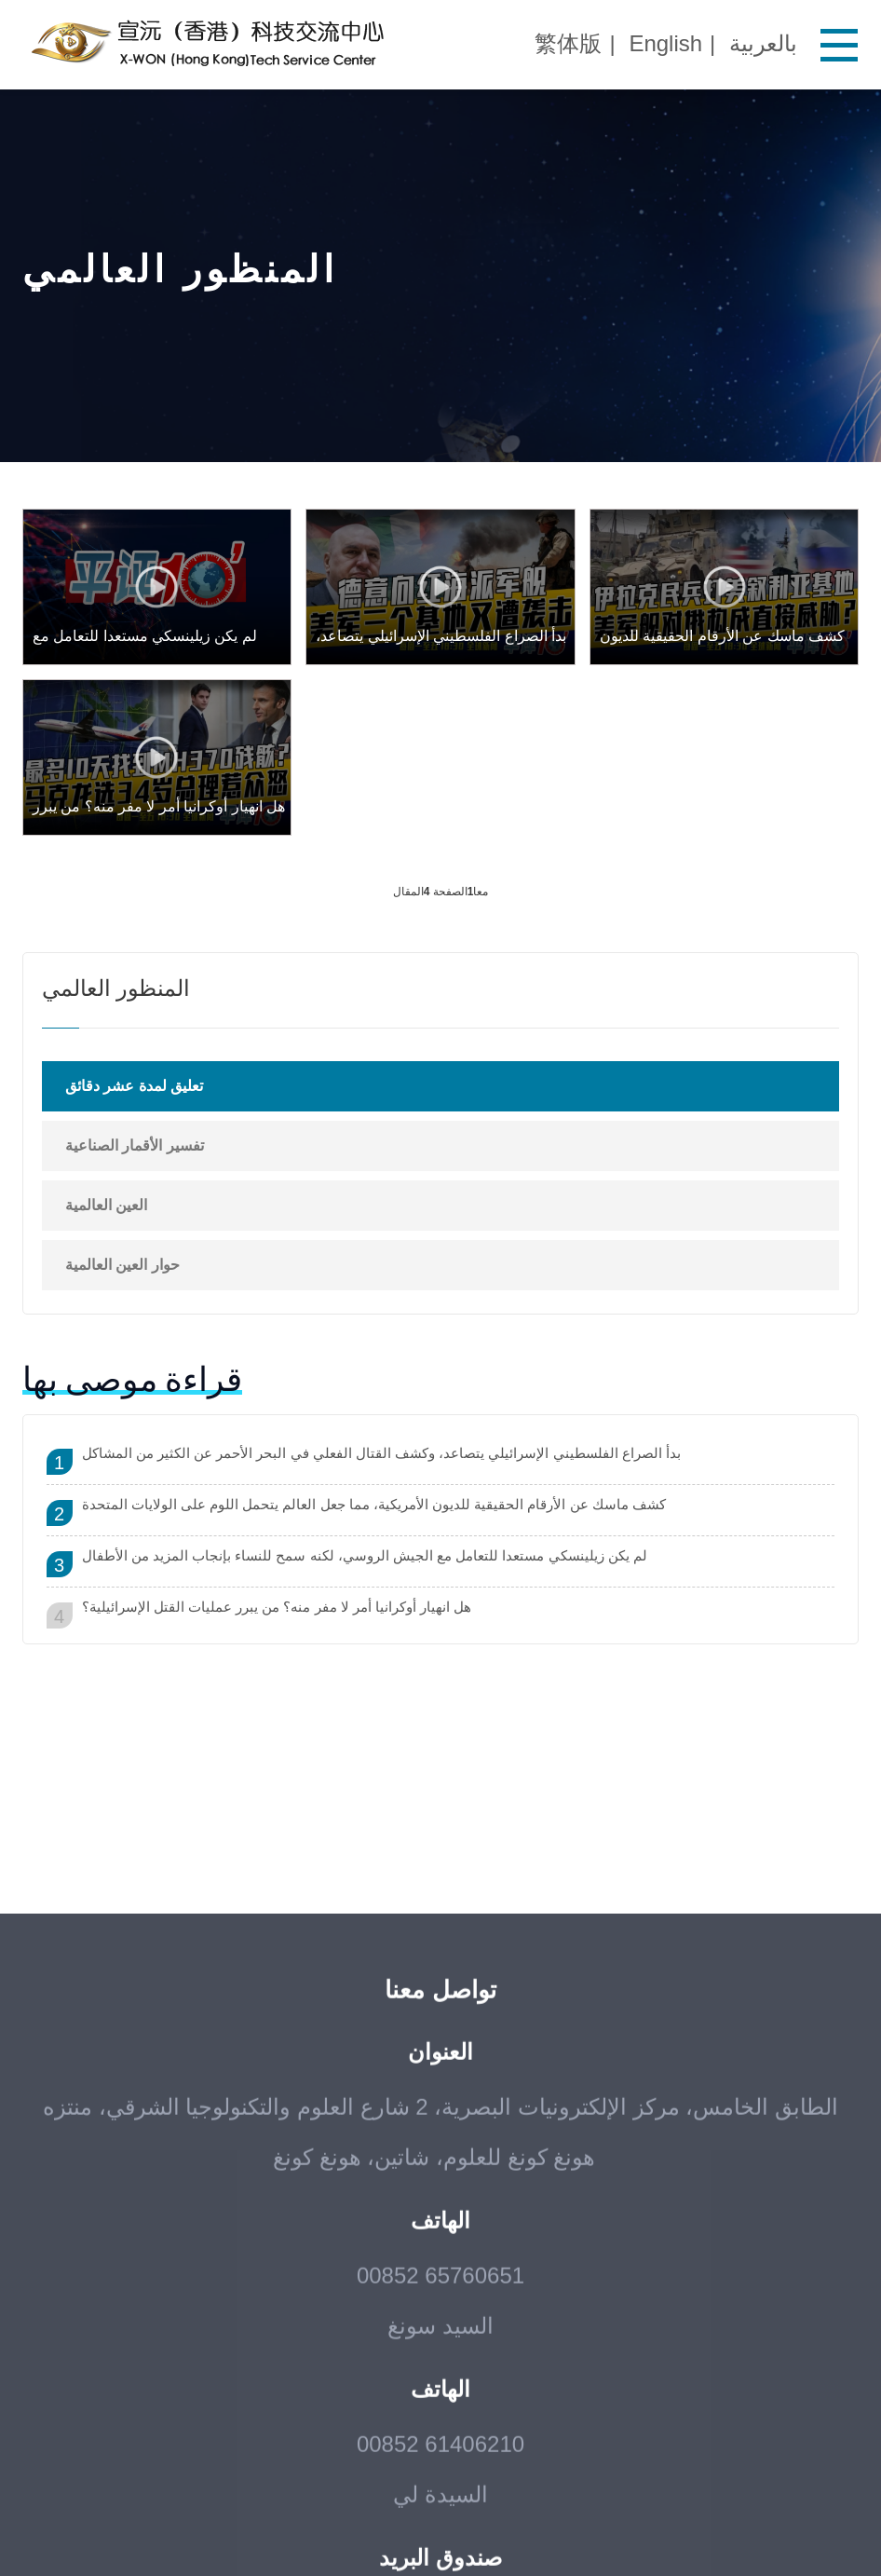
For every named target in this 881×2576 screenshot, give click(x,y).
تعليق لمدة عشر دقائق (134, 1086)
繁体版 (568, 43)
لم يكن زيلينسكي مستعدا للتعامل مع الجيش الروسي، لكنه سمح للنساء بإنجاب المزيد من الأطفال (364, 1555)
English (665, 43)
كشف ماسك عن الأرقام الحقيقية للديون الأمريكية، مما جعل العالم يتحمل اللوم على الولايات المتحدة (374, 1504)
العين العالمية (106, 1205)
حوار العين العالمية (122, 1265)
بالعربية (763, 43)
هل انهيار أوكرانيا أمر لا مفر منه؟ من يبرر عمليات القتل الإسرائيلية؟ (277, 1607)
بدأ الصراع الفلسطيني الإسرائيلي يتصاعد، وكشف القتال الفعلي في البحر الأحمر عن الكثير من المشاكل (381, 1453)
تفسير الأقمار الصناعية (134, 1145)
